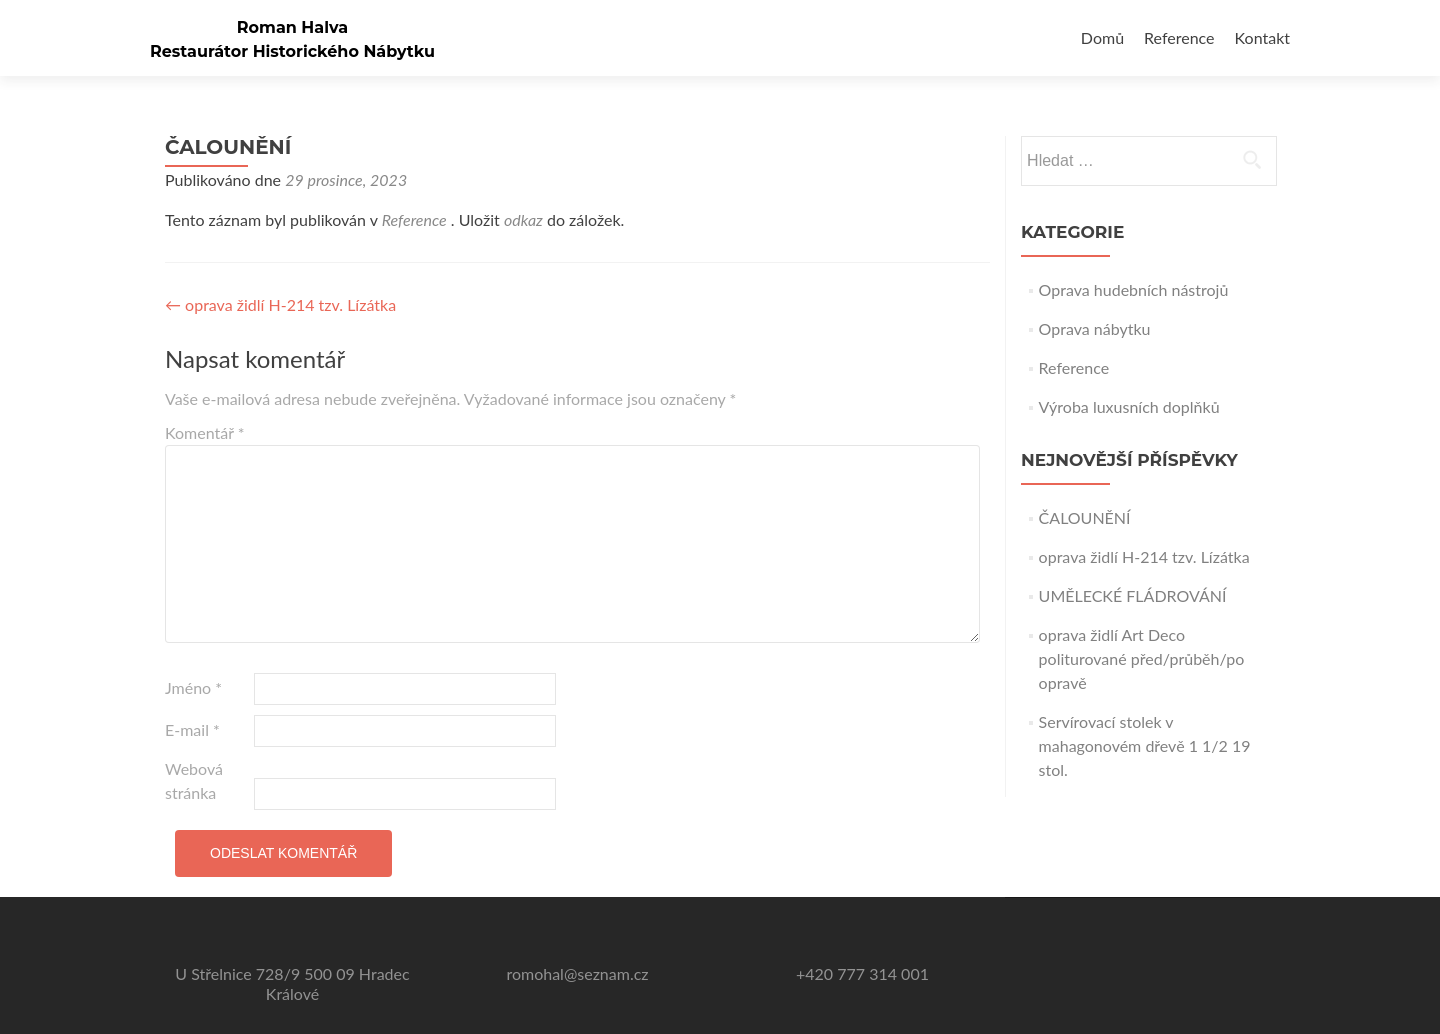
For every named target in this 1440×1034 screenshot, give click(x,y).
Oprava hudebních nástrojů (1134, 289)
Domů (1102, 37)
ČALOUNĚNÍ (1085, 517)
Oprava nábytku (1095, 328)
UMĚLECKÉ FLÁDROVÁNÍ (1133, 595)
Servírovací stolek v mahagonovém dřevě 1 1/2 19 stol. (1145, 745)
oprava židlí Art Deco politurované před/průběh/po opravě (1142, 658)
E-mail (192, 729)
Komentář (205, 432)
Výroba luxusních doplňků (1129, 406)
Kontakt (1262, 37)
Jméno (193, 687)
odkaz (523, 219)
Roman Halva (292, 27)
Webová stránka (194, 780)
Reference (1179, 37)
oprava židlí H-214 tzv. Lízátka (280, 304)
